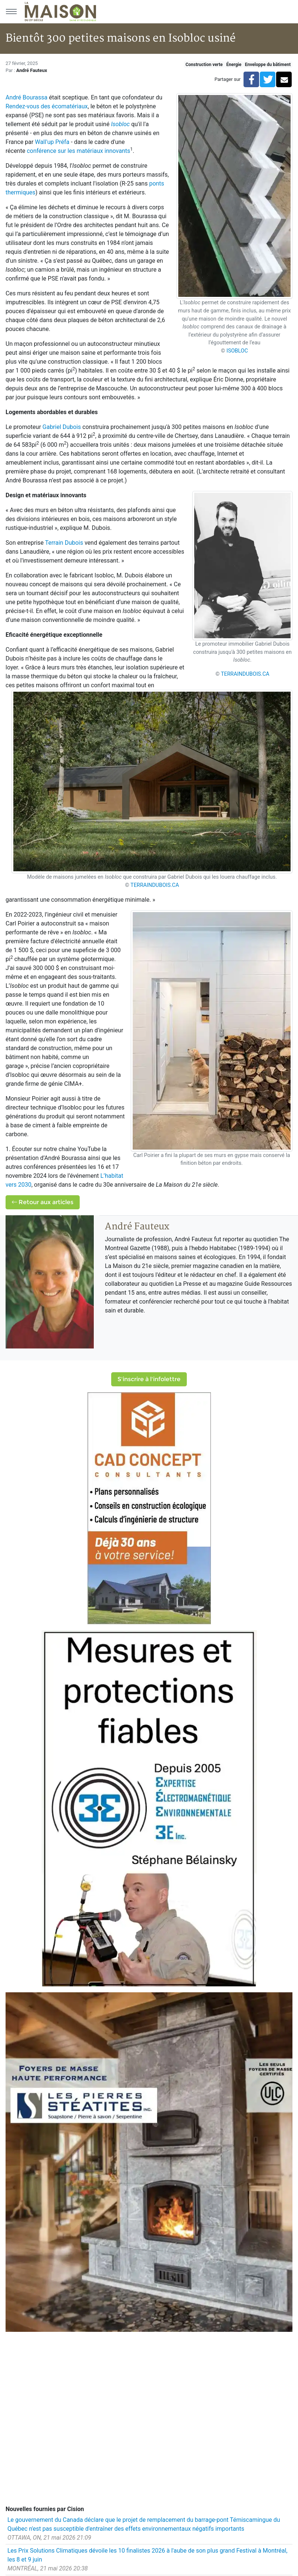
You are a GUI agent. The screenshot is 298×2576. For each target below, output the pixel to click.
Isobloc (120, 124)
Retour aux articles (42, 1202)
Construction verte (203, 64)
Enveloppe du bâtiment (268, 64)
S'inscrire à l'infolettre (149, 1379)
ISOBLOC (237, 351)
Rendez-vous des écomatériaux (47, 106)
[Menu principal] (11, 11)
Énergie (233, 64)
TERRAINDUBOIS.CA (245, 674)
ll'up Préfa (56, 141)
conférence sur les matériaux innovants (78, 150)
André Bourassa (26, 97)
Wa (39, 141)
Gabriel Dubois (62, 426)
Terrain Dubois (64, 542)
